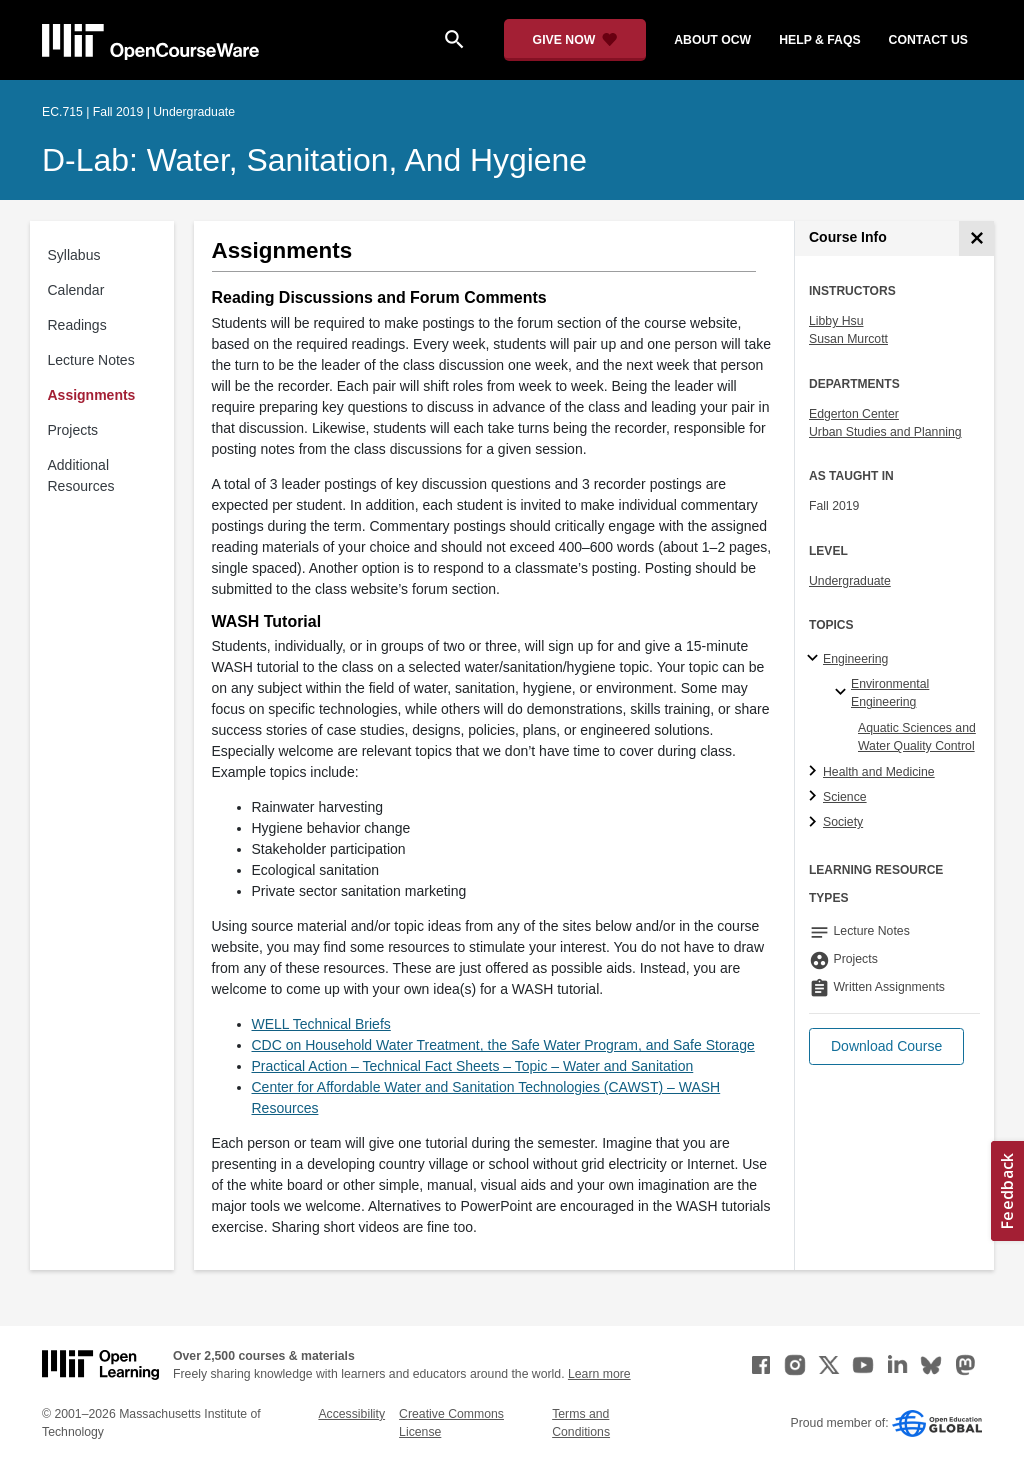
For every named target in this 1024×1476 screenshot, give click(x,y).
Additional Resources (81, 475)
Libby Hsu (836, 321)
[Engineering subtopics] (815, 659)
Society (843, 822)
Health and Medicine (879, 772)
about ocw (712, 40)
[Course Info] (976, 238)
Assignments (92, 395)
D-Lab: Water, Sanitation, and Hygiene (314, 160)
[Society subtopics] (815, 823)
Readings (77, 325)
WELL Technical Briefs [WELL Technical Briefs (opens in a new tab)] (321, 1024)
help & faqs (819, 40)
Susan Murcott (848, 339)
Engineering (855, 659)
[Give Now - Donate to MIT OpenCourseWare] (575, 40)
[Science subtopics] (815, 797)
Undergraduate (850, 581)
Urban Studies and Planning (885, 432)
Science (845, 797)
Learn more (599, 1374)
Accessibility (351, 1414)
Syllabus (74, 255)
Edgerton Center (854, 414)
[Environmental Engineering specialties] (843, 693)
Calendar (76, 290)
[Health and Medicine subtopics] (815, 772)
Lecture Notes (91, 360)
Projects (73, 430)
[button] (886, 1046)
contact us (928, 40)
